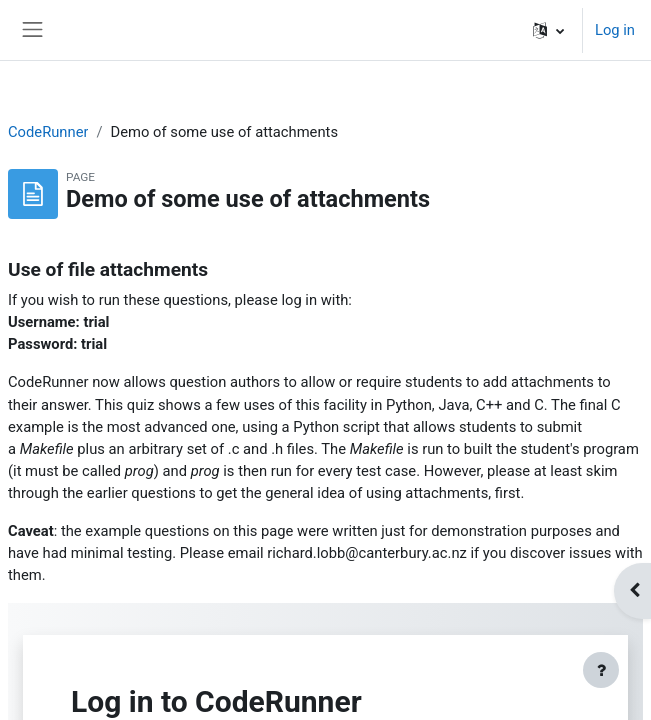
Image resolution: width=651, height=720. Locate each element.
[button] (548, 30)
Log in (615, 30)
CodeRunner (48, 132)
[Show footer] (601, 670)
